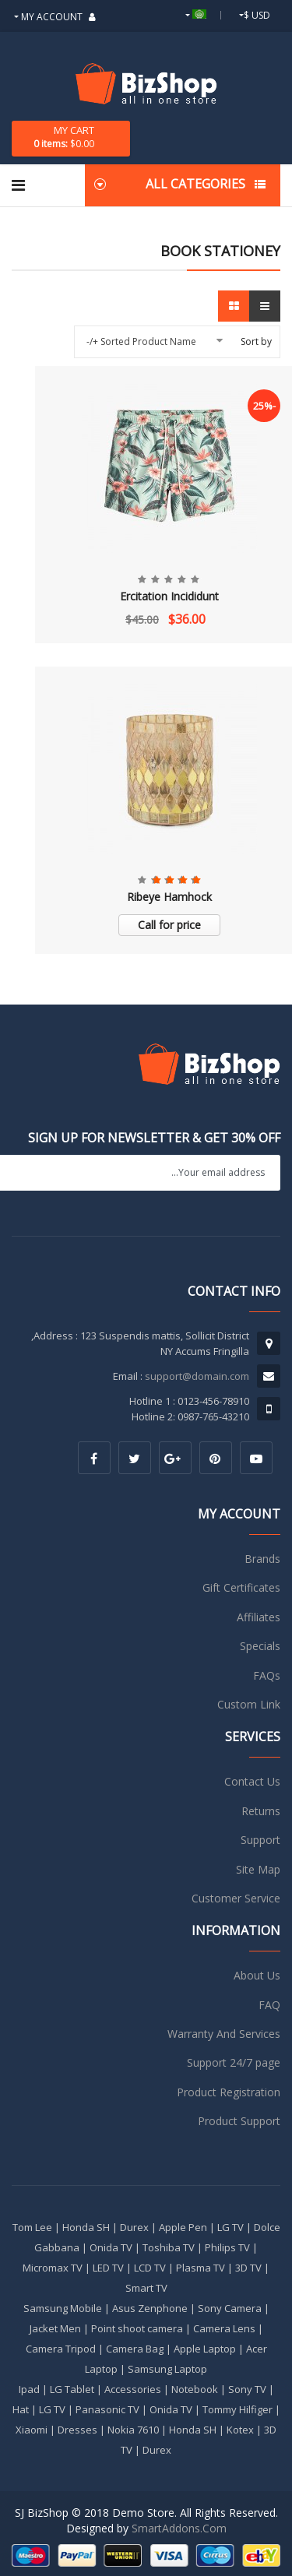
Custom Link (248, 1704)
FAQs (266, 1675)
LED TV (108, 2268)
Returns (260, 1811)
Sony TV (247, 2389)
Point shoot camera (137, 2328)
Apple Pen (183, 2227)
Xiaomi (31, 2430)
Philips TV (227, 2247)
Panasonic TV (107, 2409)
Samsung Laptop (167, 2369)
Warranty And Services (223, 2033)
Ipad (29, 2389)
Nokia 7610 (133, 2430)
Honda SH (86, 2227)
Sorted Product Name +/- (141, 341)
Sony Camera (230, 2308)
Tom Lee (32, 2227)
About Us (257, 1975)
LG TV (230, 2227)
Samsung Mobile (62, 2308)
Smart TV (146, 2288)
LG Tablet (72, 2389)
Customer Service (236, 1898)
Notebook (194, 2389)
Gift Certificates (241, 1587)
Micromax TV (53, 2268)
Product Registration (228, 2092)
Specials (260, 1645)
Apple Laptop (205, 2349)
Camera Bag (135, 2349)
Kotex (240, 2430)
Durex (134, 2227)
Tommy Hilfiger (237, 2409)
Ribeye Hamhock (169, 896)
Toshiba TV (168, 2247)
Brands (262, 1558)
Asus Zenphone (150, 2308)
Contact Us (252, 1781)
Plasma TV (200, 2268)
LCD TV (150, 2268)
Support (260, 1839)
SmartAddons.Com (179, 2528)
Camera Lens (224, 2328)
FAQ (269, 2004)
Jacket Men (55, 2328)
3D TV (248, 2268)
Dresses (77, 2430)
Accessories (132, 2389)
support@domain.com (197, 1376)
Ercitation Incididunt (169, 596)
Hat (20, 2409)
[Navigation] (18, 185)
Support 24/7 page (233, 2062)
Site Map (258, 1869)
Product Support (239, 2120)
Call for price (169, 924)
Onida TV (111, 2247)
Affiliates (258, 1617)
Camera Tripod (61, 2349)
